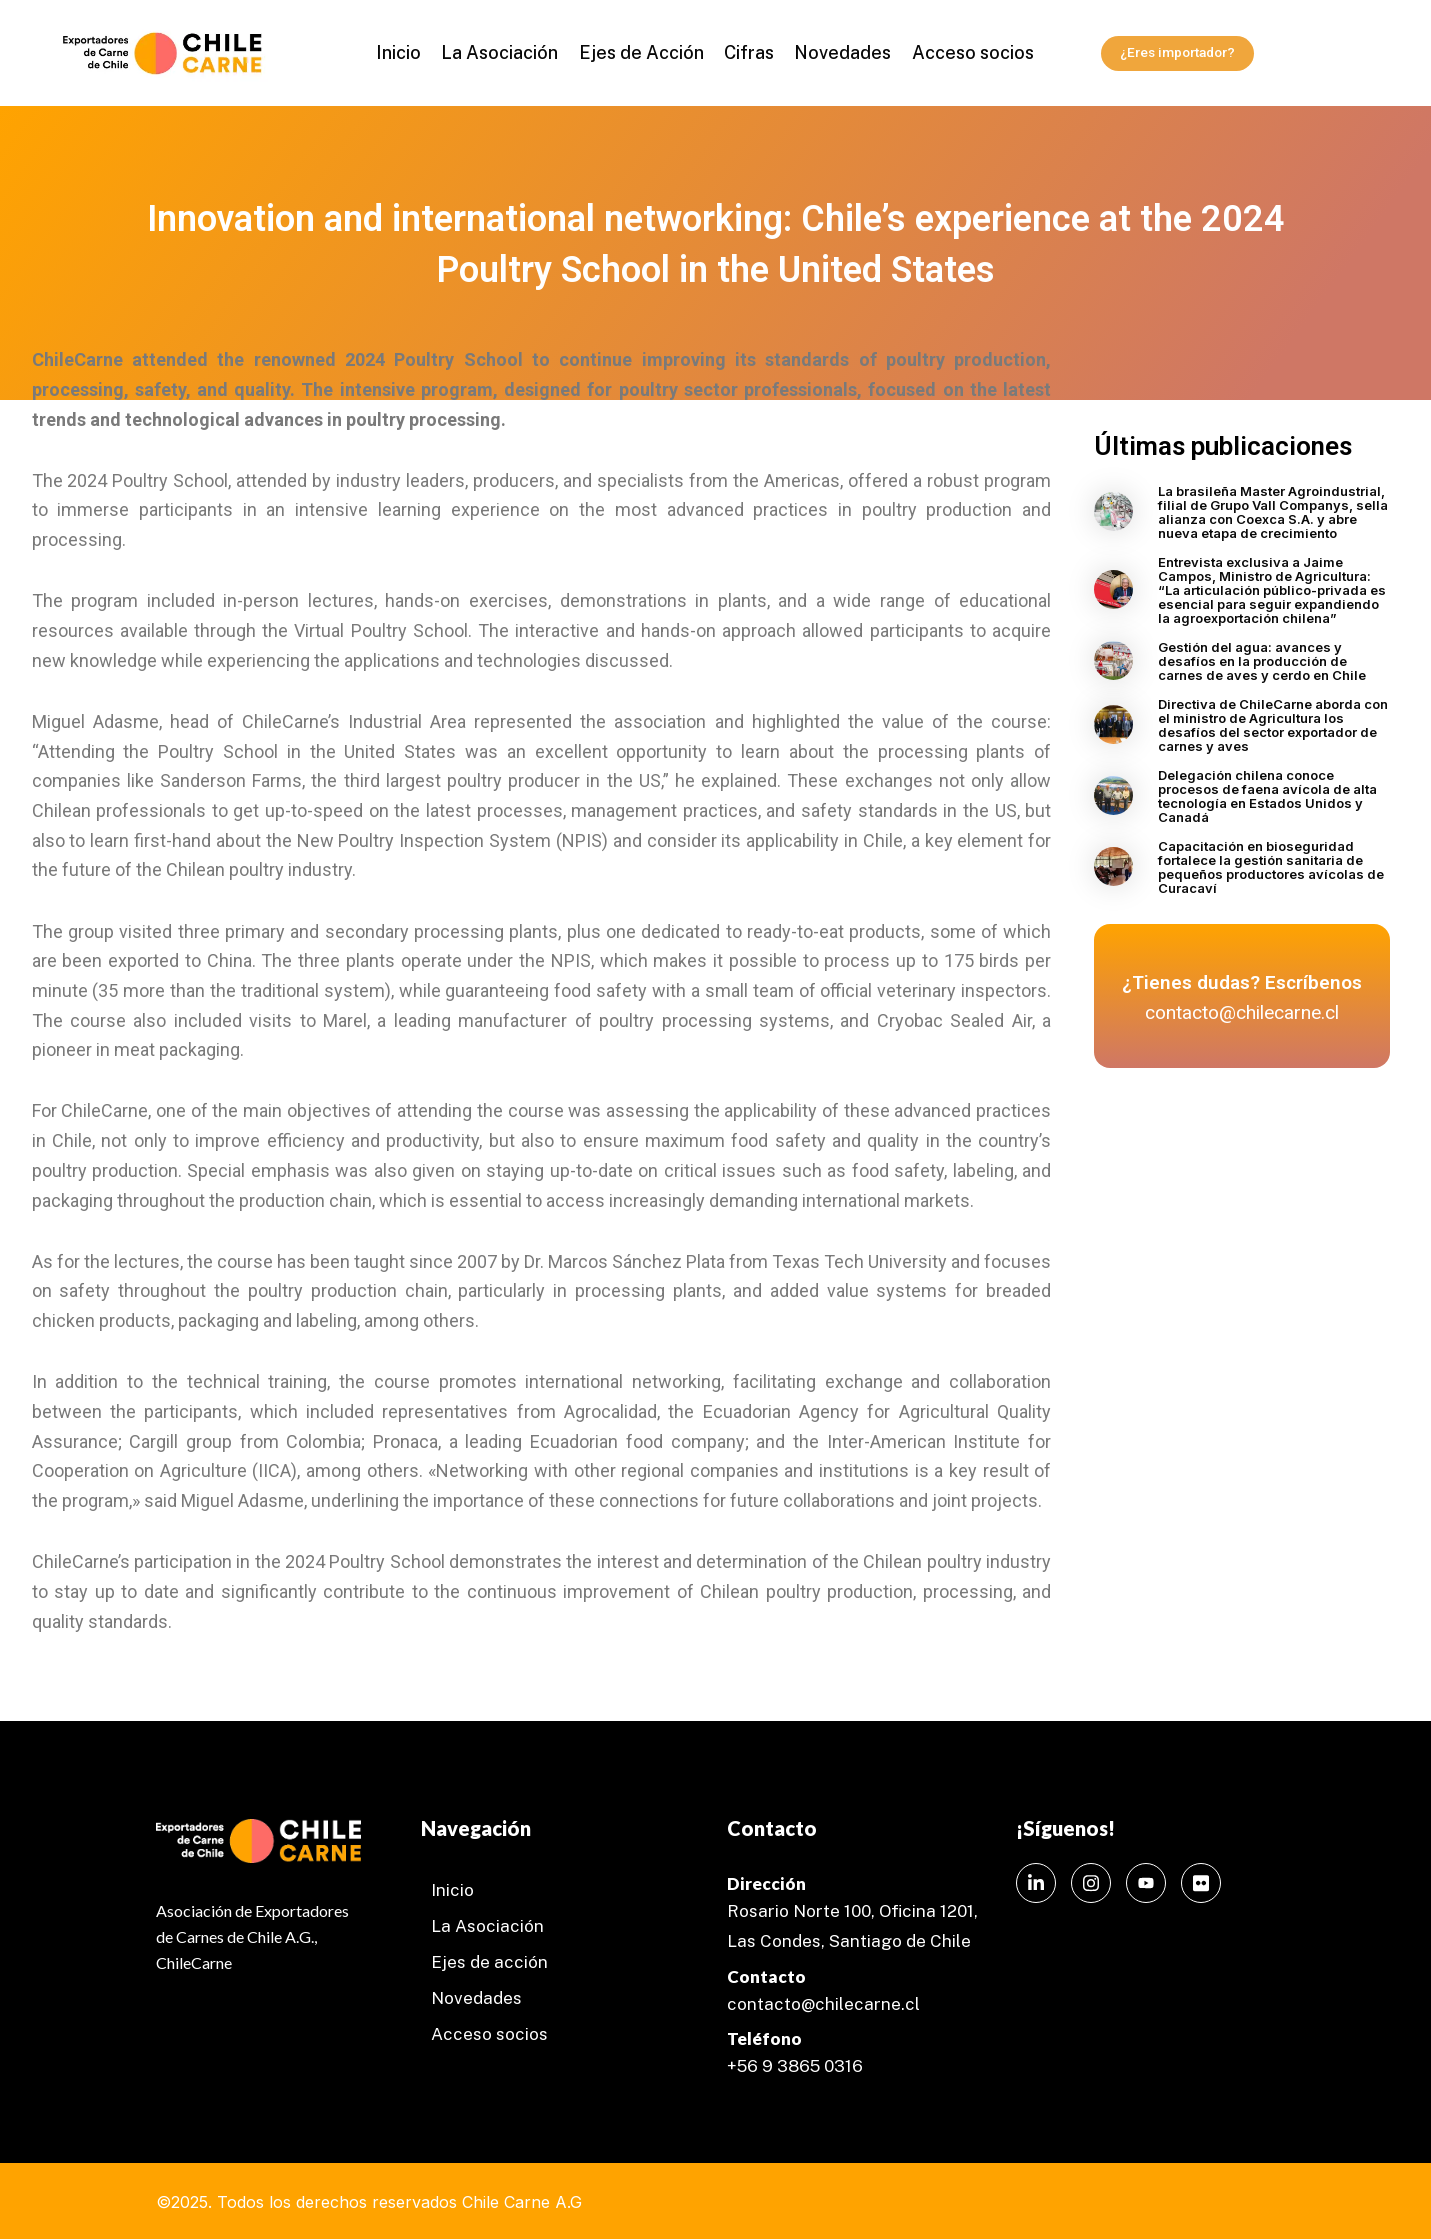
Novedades (836, 52)
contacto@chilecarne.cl (823, 2004)
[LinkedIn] (1036, 1883)
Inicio (409, 52)
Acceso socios (962, 52)
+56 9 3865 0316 (795, 2066)
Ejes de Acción (643, 52)
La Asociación (506, 52)
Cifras (747, 52)
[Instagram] (1091, 1883)
